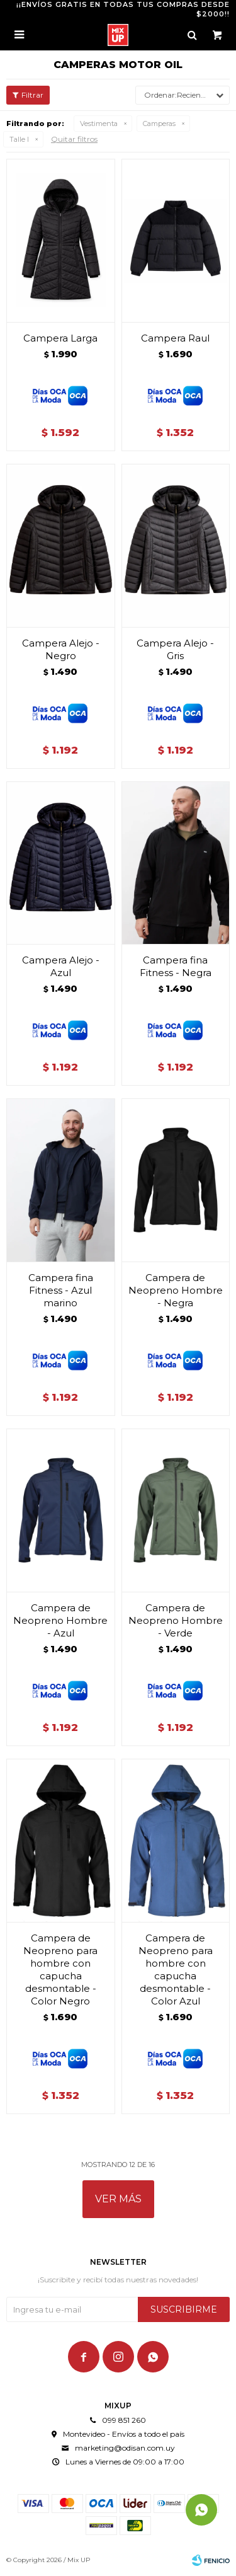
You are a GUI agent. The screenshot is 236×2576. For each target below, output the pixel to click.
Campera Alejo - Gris (175, 649)
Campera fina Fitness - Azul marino (60, 1290)
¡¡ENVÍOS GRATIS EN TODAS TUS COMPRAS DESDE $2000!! (123, 9)
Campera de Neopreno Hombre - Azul (60, 1620)
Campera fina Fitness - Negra (175, 966)
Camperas (159, 123)
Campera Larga (60, 338)
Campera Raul (175, 338)
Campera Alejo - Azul (60, 966)
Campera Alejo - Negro (60, 649)
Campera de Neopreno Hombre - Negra (175, 1290)
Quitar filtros (74, 139)
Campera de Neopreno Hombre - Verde (175, 1620)
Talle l (19, 139)
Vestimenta (99, 123)
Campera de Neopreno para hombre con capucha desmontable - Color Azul (175, 1969)
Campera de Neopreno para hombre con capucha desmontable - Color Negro (60, 1969)
